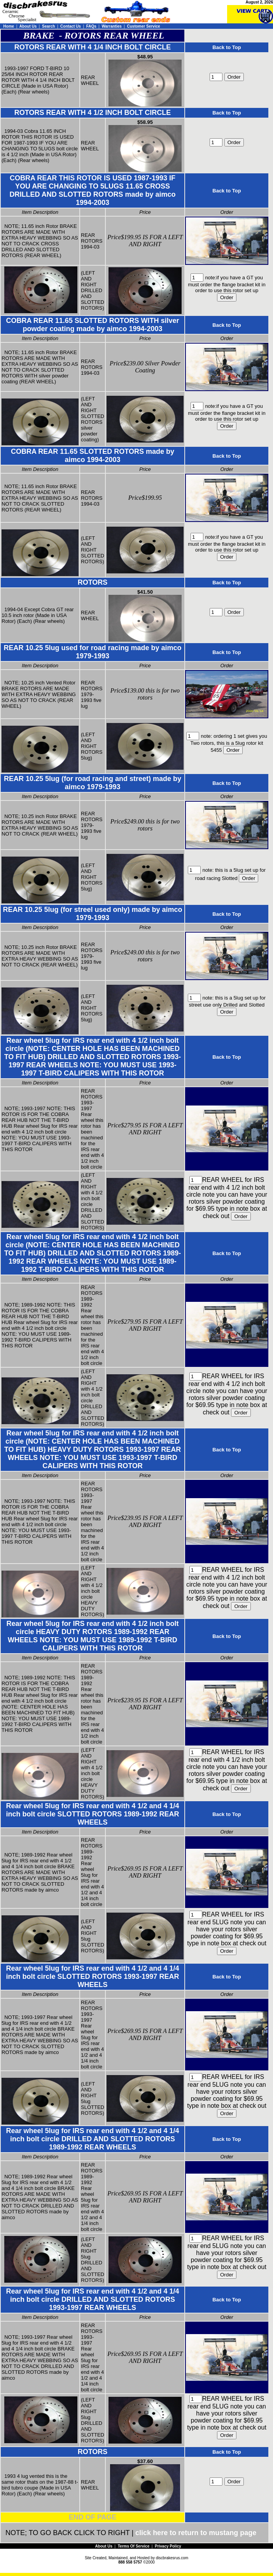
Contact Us (70, 26)
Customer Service (143, 26)
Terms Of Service (134, 2546)
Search (48, 26)
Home (8, 26)
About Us (28, 26)
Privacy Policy (168, 2546)
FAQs (91, 26)
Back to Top (226, 47)
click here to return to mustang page (195, 2533)
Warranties (111, 26)
